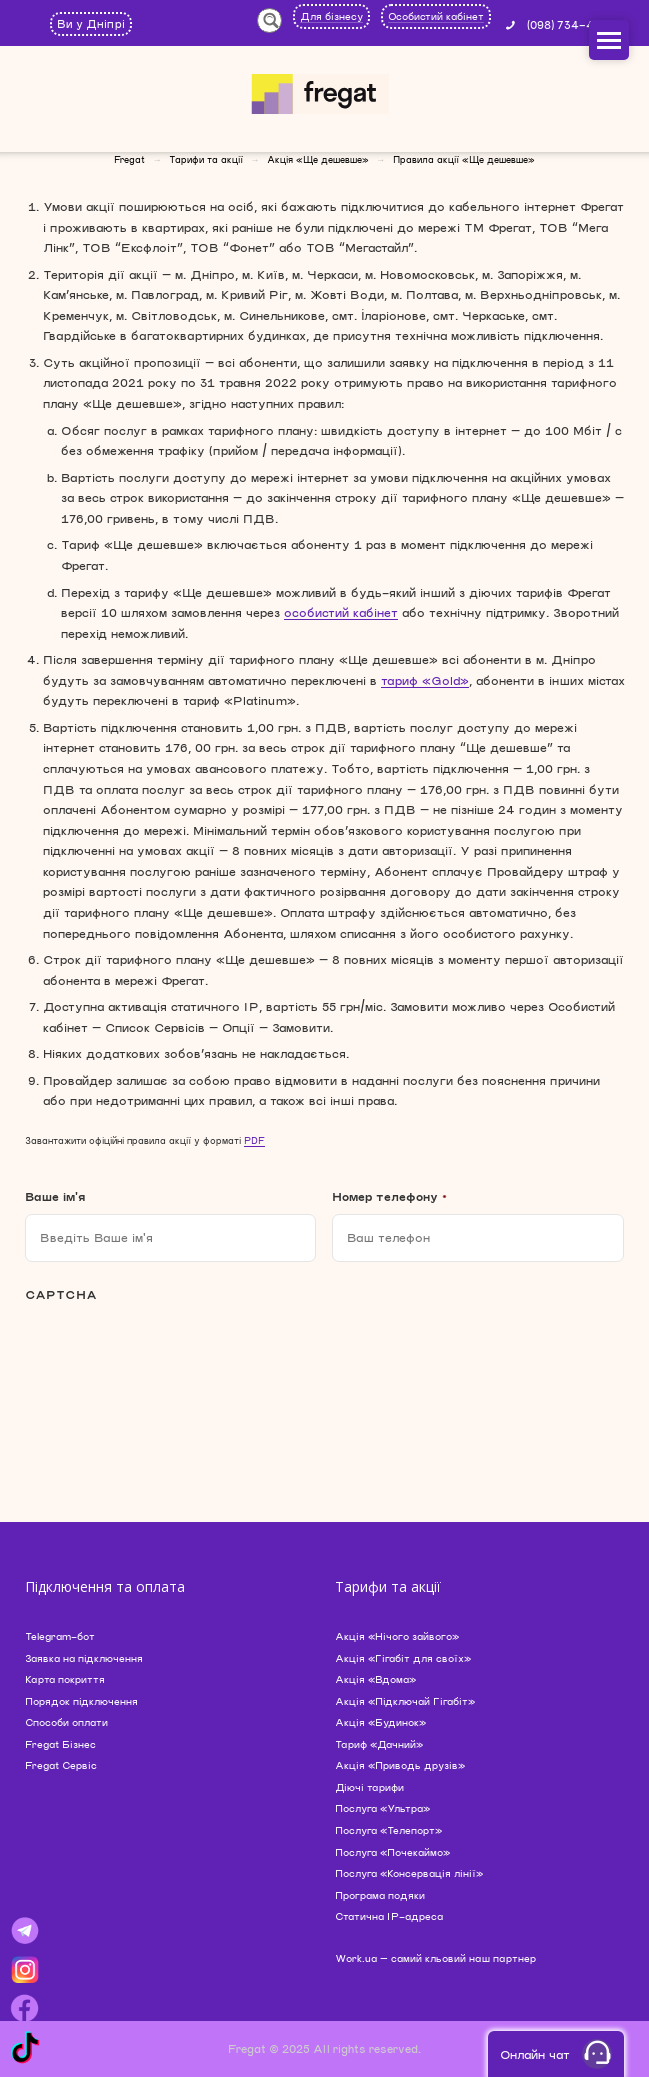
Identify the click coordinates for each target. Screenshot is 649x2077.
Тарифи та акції (206, 159)
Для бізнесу (331, 16)
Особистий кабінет (436, 16)
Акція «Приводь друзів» (400, 1765)
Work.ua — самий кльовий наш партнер (435, 1958)
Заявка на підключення (84, 1658)
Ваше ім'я (55, 1196)
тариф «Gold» (425, 680)
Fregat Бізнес (60, 1744)
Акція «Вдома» (375, 1679)
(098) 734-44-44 (576, 24)
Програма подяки (380, 1895)
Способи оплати (66, 1722)
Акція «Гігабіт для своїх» (403, 1658)
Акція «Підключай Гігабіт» (405, 1701)
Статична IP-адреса (389, 1916)
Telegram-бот (60, 1636)
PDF (254, 1140)
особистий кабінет (341, 612)
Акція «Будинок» (380, 1722)
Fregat (129, 159)
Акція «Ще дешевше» (318, 159)
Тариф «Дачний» (379, 1744)
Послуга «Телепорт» (388, 1830)
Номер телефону (389, 1196)
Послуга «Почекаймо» (392, 1852)
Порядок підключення (81, 1701)
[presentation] (177, 1362)
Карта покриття (65, 1679)
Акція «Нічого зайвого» (397, 1636)
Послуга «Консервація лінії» (409, 1873)
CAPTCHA (61, 1294)
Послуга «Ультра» (382, 1808)
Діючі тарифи (369, 1787)
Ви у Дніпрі (91, 23)
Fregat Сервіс (61, 1765)
